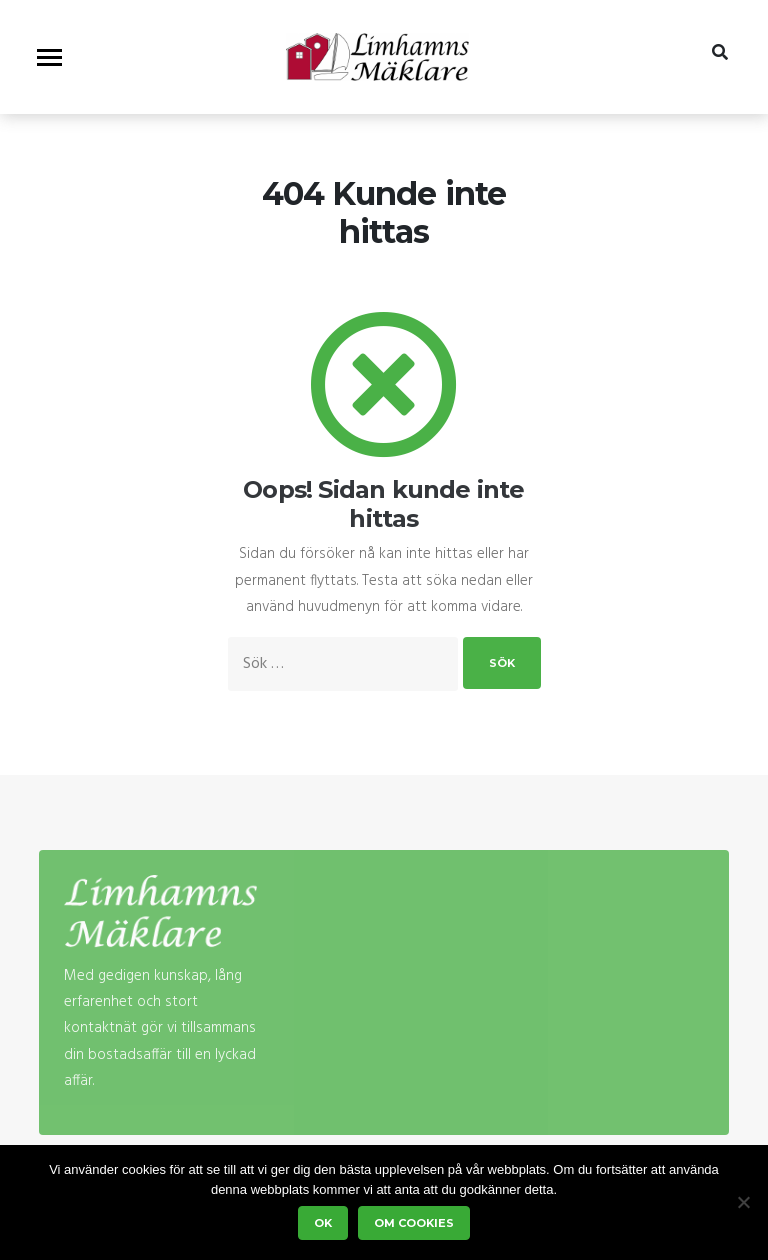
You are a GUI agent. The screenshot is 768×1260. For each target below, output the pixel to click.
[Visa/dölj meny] (49, 57)
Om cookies (414, 1223)
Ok (323, 1223)
